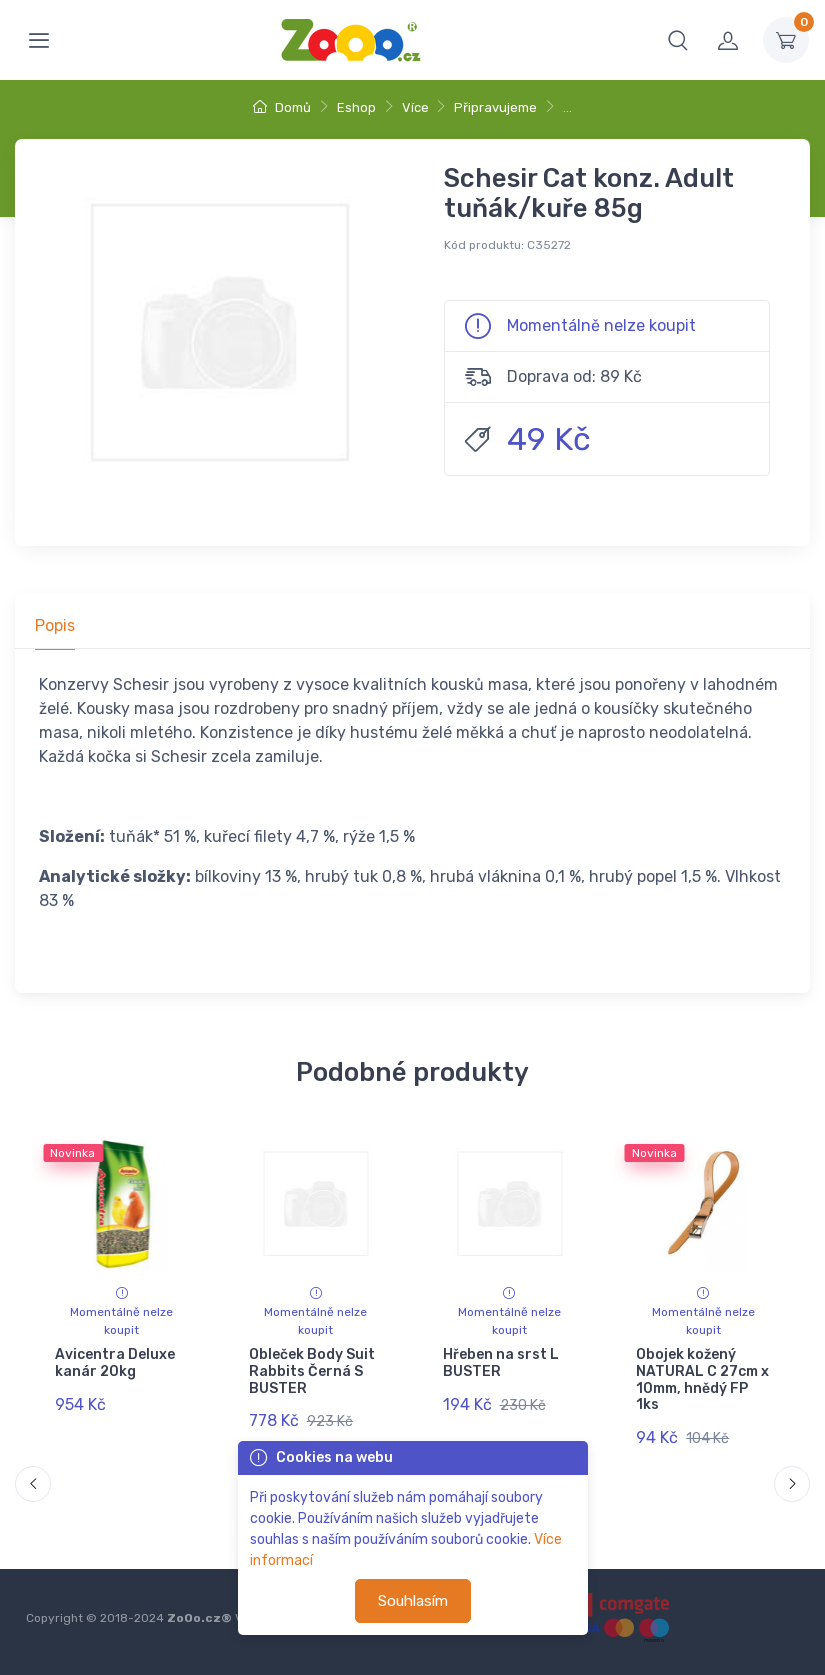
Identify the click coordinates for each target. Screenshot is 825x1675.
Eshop (356, 107)
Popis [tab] (55, 625)
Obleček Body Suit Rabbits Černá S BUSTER (312, 1371)
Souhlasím (413, 1601)
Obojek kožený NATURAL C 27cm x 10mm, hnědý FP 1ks (702, 1379)
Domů (282, 107)
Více (415, 107)
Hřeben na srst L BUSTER (500, 1363)
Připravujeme (495, 107)
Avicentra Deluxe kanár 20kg (115, 1363)
